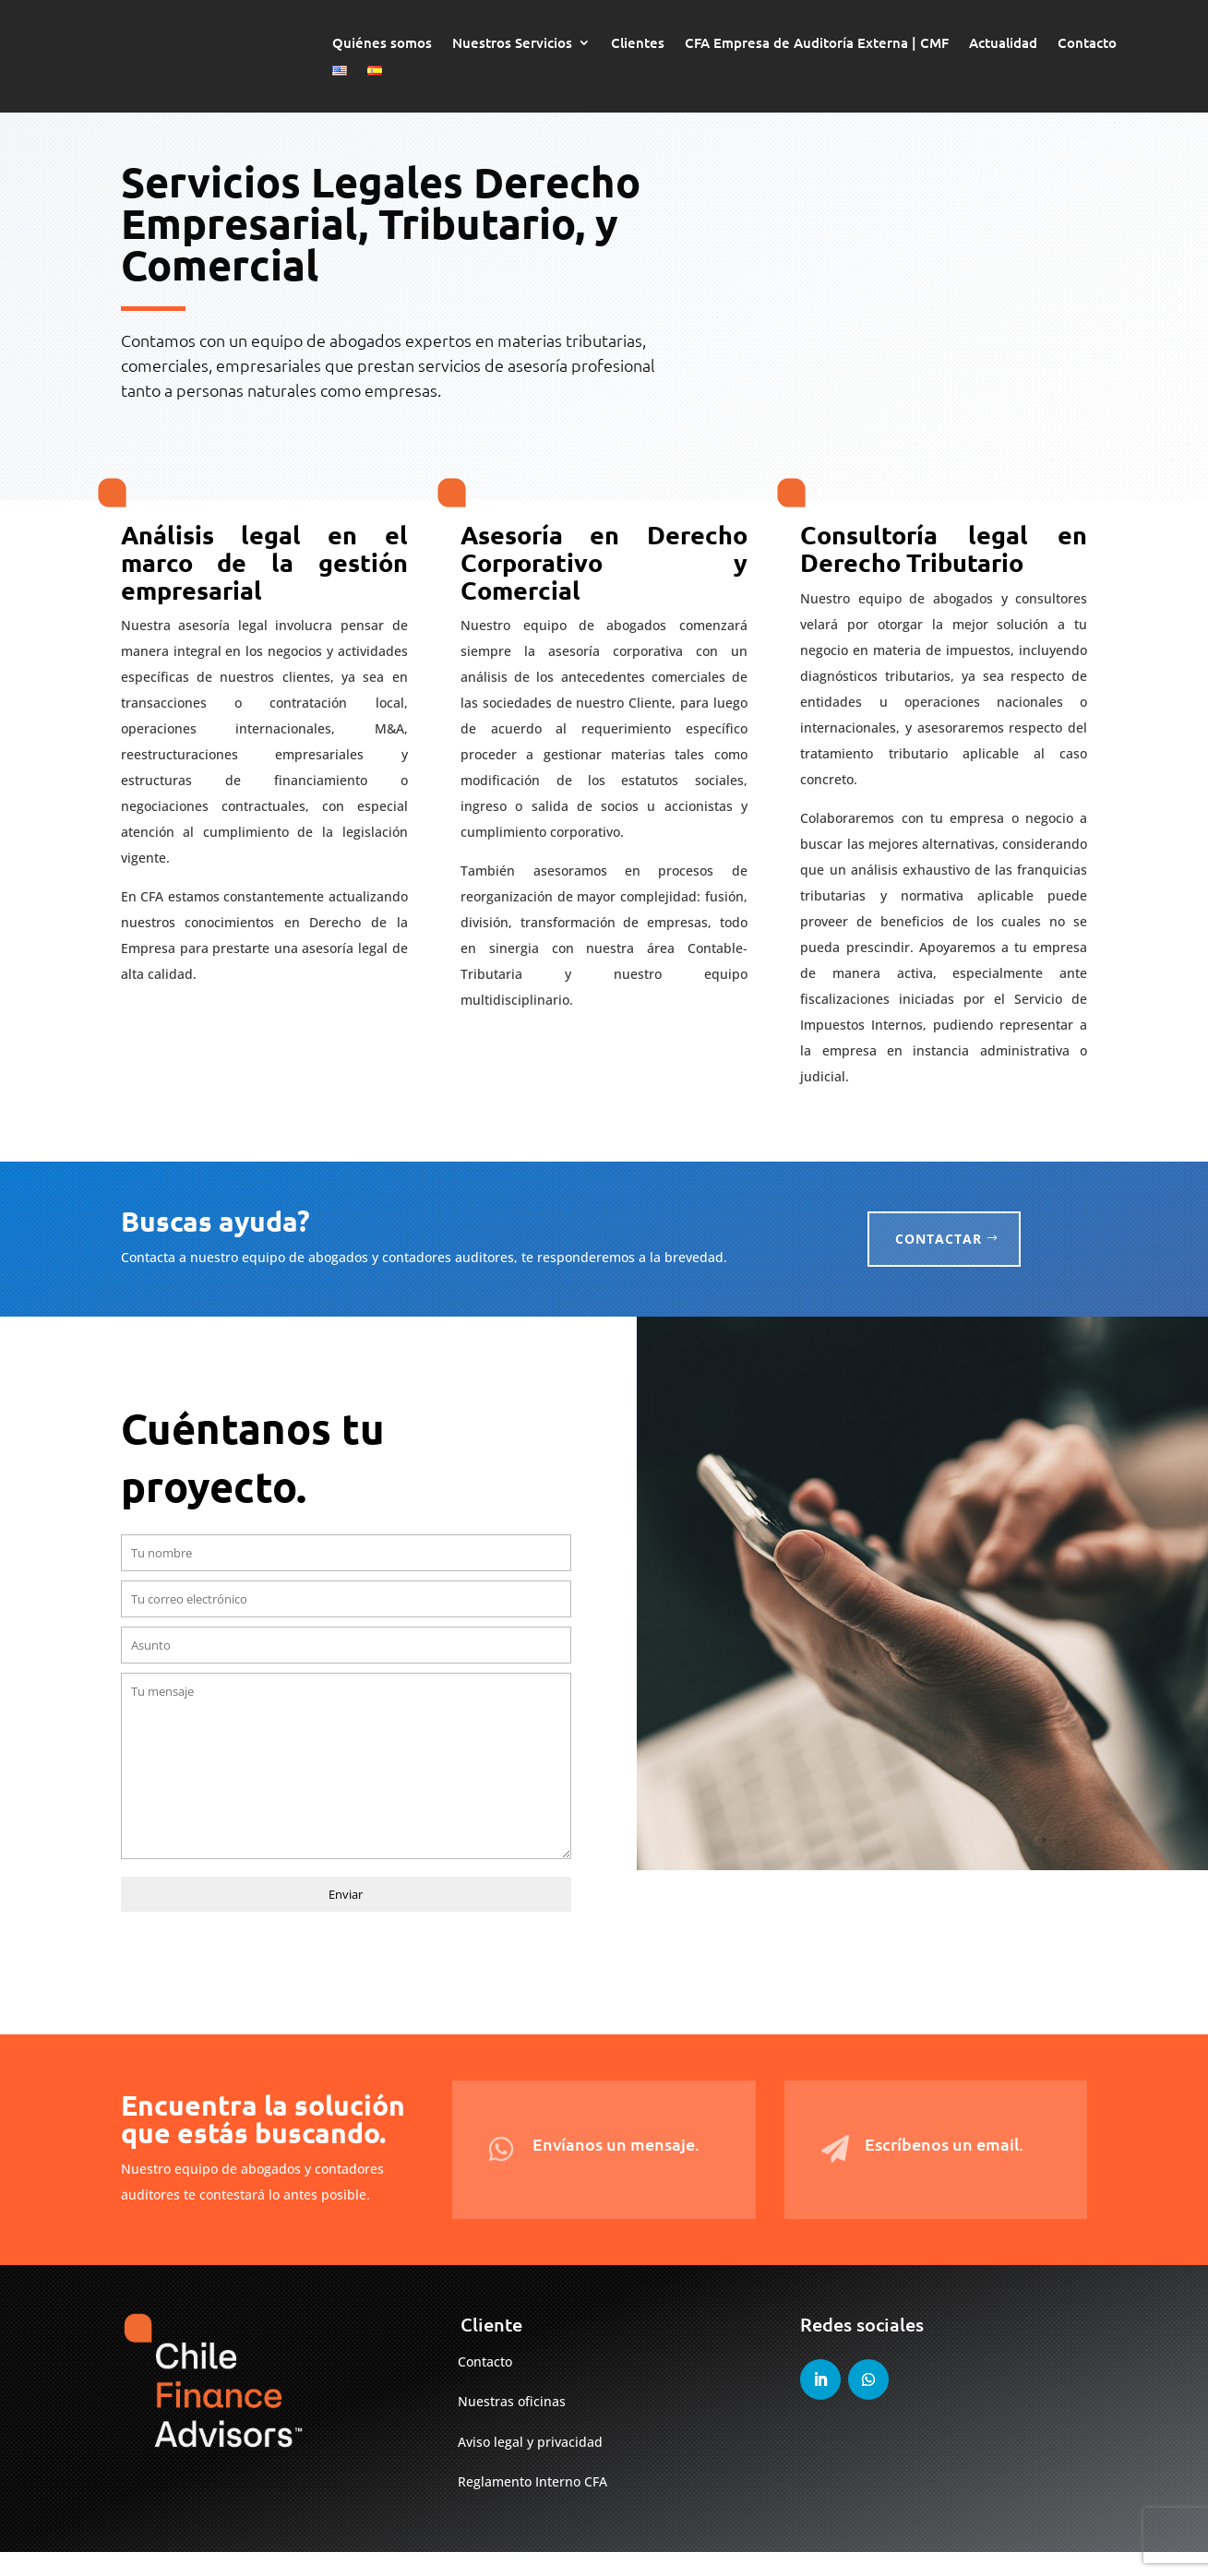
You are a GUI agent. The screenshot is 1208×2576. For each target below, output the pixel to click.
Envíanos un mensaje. (616, 2167)
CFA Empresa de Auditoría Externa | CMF (817, 44)
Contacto (1087, 44)
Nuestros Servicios (512, 44)
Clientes (637, 44)
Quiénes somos (382, 44)
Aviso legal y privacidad (530, 2467)
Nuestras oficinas (512, 2426)
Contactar (938, 1262)
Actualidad (1003, 44)
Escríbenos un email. (944, 2167)
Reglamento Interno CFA (532, 2506)
